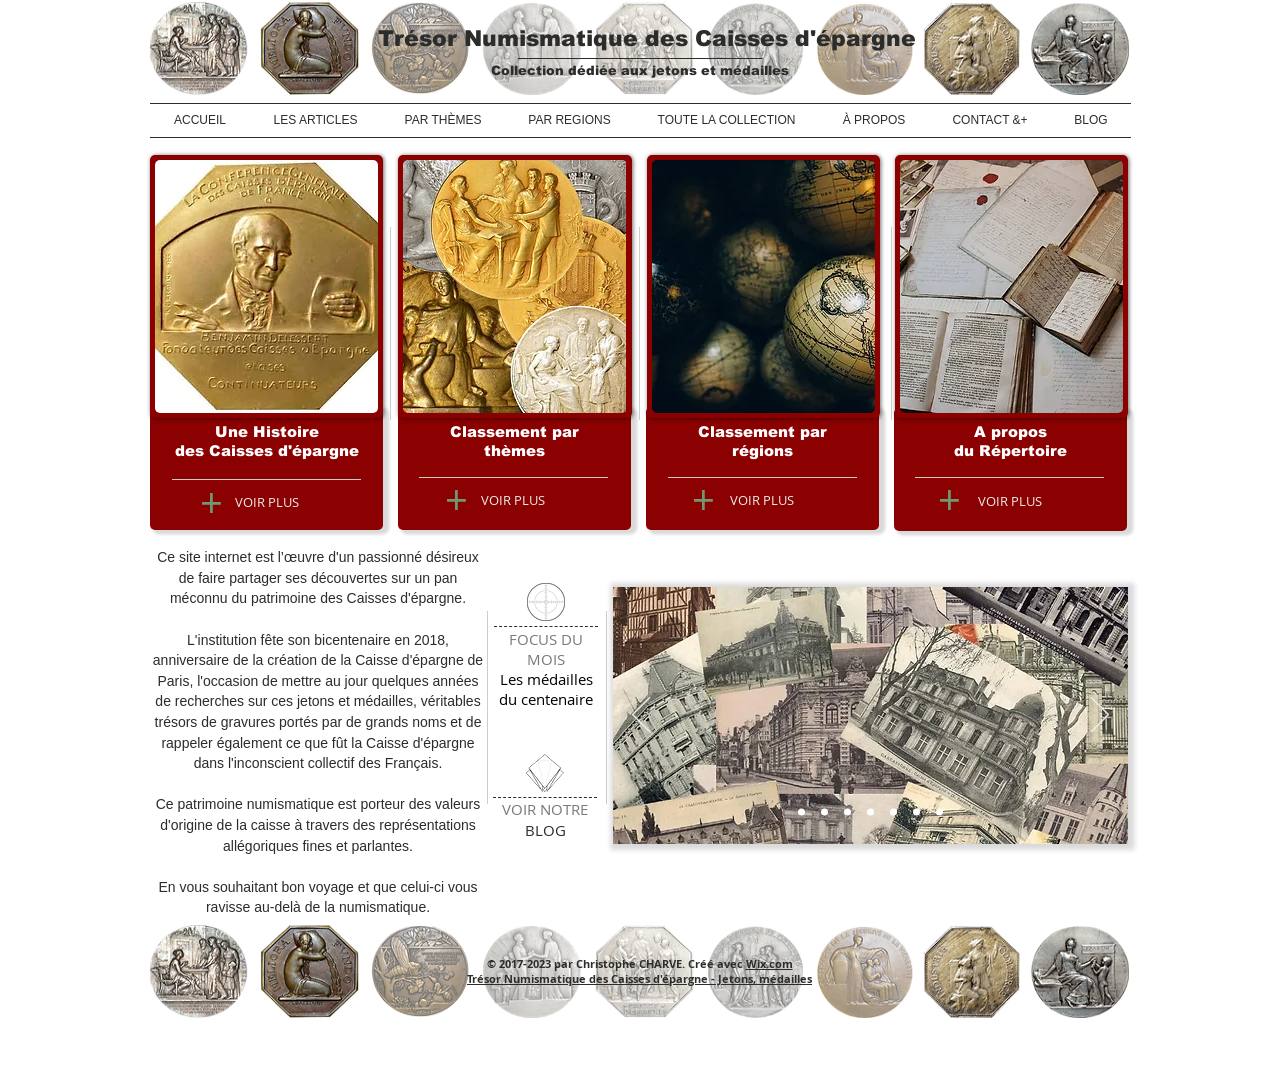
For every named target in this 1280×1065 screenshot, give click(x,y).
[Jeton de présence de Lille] (870, 812)
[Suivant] (1100, 716)
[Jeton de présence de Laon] (916, 812)
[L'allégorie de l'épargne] (893, 812)
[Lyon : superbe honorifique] (939, 812)
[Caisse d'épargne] (801, 812)
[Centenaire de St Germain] (847, 812)
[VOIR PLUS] (267, 502)
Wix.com (769, 963)
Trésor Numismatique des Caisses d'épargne (647, 38)
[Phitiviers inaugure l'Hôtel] (824, 812)
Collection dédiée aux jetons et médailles (640, 70)
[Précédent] (641, 716)
